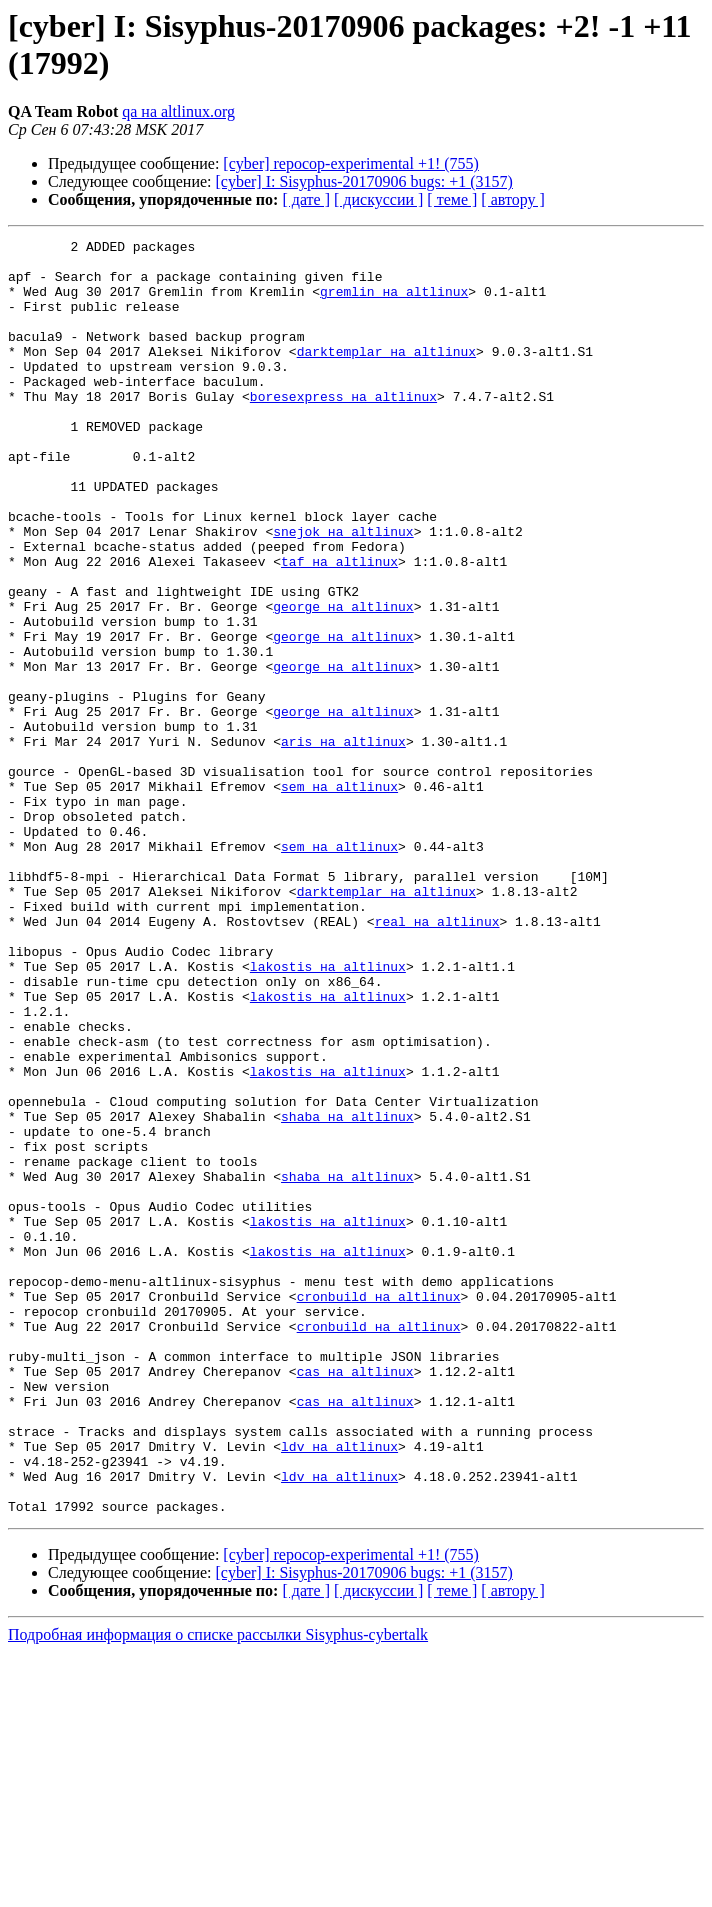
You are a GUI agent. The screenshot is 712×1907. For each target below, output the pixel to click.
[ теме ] (452, 199)
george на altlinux (343, 681)
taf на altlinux (339, 627)
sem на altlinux (339, 897)
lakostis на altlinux (328, 1113)
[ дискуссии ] (378, 199)
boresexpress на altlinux (343, 429)
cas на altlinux (355, 1599)
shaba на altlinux (347, 1293)
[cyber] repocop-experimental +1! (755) (351, 163)
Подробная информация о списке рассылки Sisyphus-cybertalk (218, 1889)
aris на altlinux (343, 843)
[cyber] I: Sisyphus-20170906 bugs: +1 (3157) (364, 181)
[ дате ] (306, 199)
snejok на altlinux (343, 591)
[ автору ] (512, 199)
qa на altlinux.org (178, 111)
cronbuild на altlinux (379, 1509)
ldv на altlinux (339, 1689)
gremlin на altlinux (394, 303)
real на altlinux (437, 1059)
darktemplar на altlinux (386, 375)
